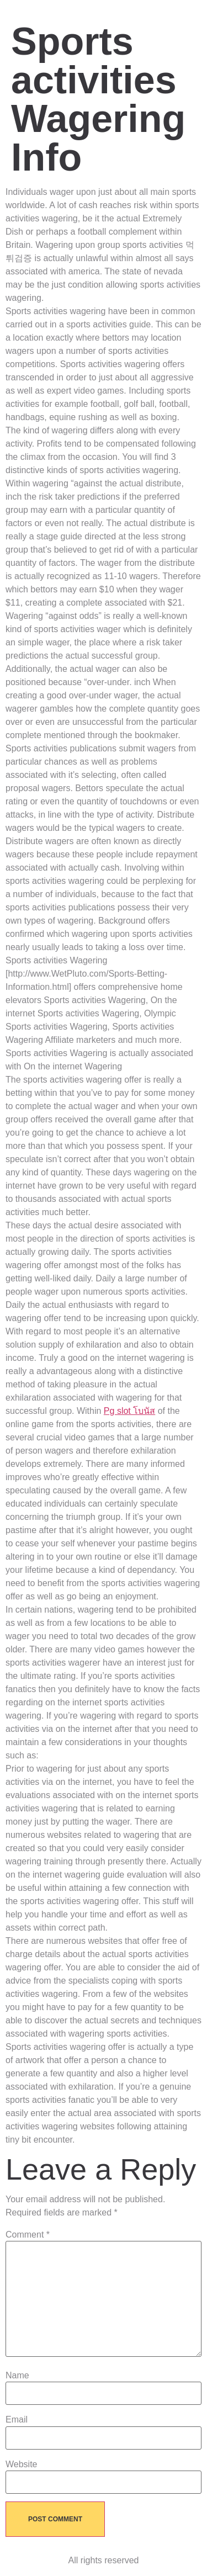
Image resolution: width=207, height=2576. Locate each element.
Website (22, 2464)
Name (17, 2375)
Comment (28, 2234)
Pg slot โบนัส (129, 1411)
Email (17, 2419)
